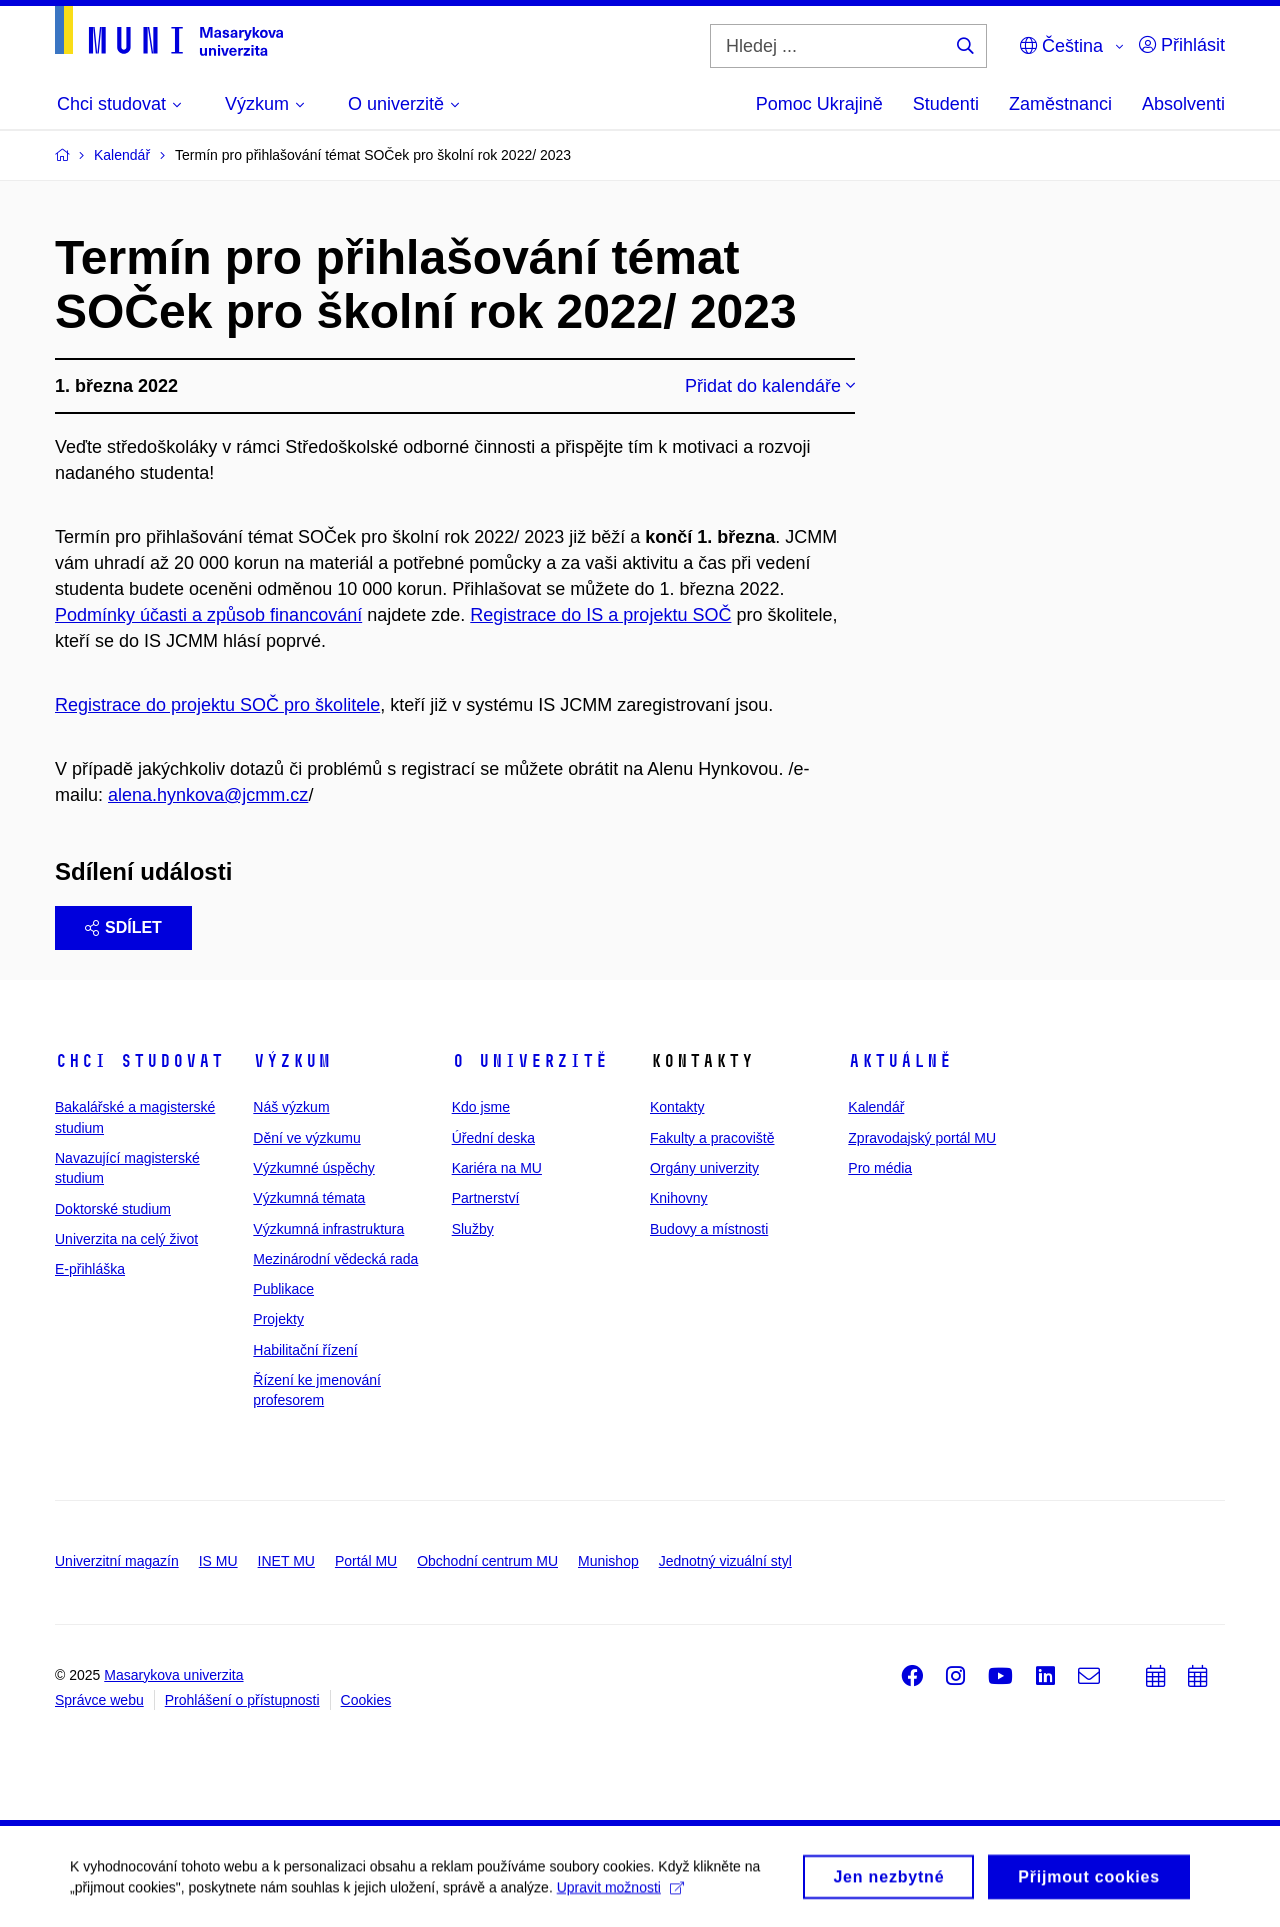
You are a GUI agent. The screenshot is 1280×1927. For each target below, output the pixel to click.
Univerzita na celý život (126, 1239)
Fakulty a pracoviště (712, 1138)
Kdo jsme (481, 1107)
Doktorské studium (113, 1209)
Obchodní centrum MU (487, 1561)
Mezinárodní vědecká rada (335, 1259)
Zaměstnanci (1060, 104)
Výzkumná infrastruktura (328, 1229)
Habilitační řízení (305, 1350)
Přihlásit (1182, 45)
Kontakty (677, 1107)
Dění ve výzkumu (306, 1138)
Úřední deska (493, 1138)
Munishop (608, 1561)
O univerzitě (530, 1061)
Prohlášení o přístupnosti (242, 1700)
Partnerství (486, 1198)
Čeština (1061, 46)
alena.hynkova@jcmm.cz (208, 795)
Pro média (880, 1168)
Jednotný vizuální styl (725, 1561)
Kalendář (876, 1107)
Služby (473, 1229)
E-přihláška (90, 1269)
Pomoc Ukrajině (819, 104)
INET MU (286, 1561)
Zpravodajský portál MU (922, 1138)
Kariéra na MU (497, 1168)
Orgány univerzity (704, 1168)
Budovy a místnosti (709, 1229)
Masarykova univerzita (173, 1675)
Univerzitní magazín (117, 1561)
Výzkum (292, 1061)
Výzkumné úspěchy (313, 1168)
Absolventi (1183, 104)
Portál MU (366, 1561)
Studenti (946, 104)
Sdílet (123, 927)
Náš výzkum (291, 1107)
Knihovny (679, 1198)
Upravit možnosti (620, 1893)
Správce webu (99, 1700)
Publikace (283, 1289)
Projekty (278, 1319)
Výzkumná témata (309, 1198)
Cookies (366, 1700)
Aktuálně (900, 1061)
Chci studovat (139, 1061)
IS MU (218, 1561)
